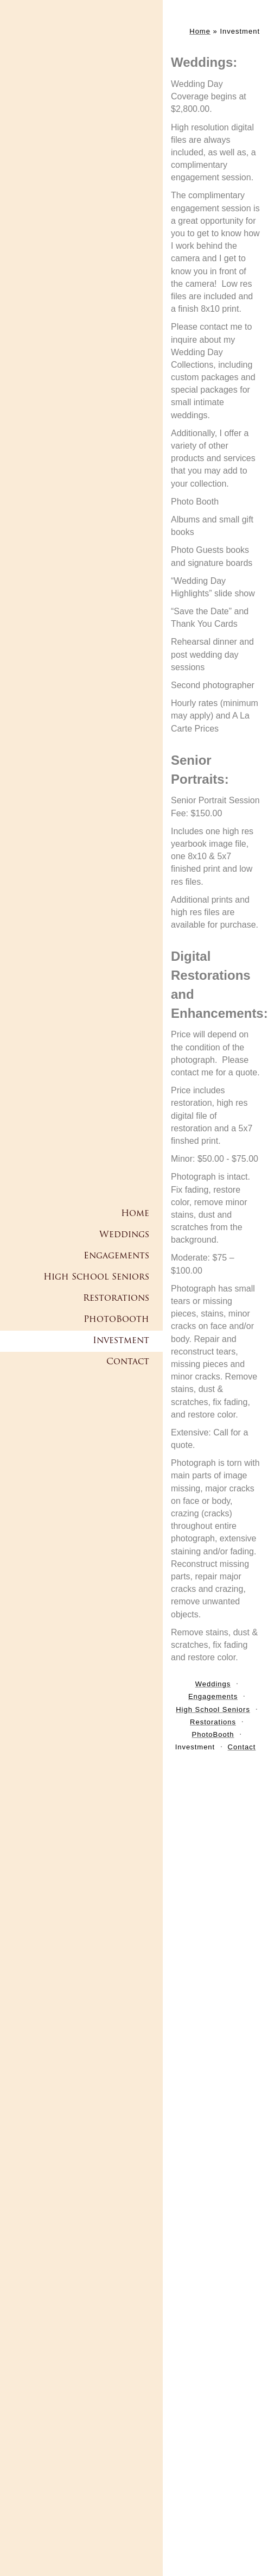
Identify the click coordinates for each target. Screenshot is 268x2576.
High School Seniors (96, 1277)
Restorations (116, 1298)
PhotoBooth (116, 1319)
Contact (127, 1362)
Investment (121, 1341)
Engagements (116, 1256)
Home (135, 1214)
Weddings (124, 1235)
